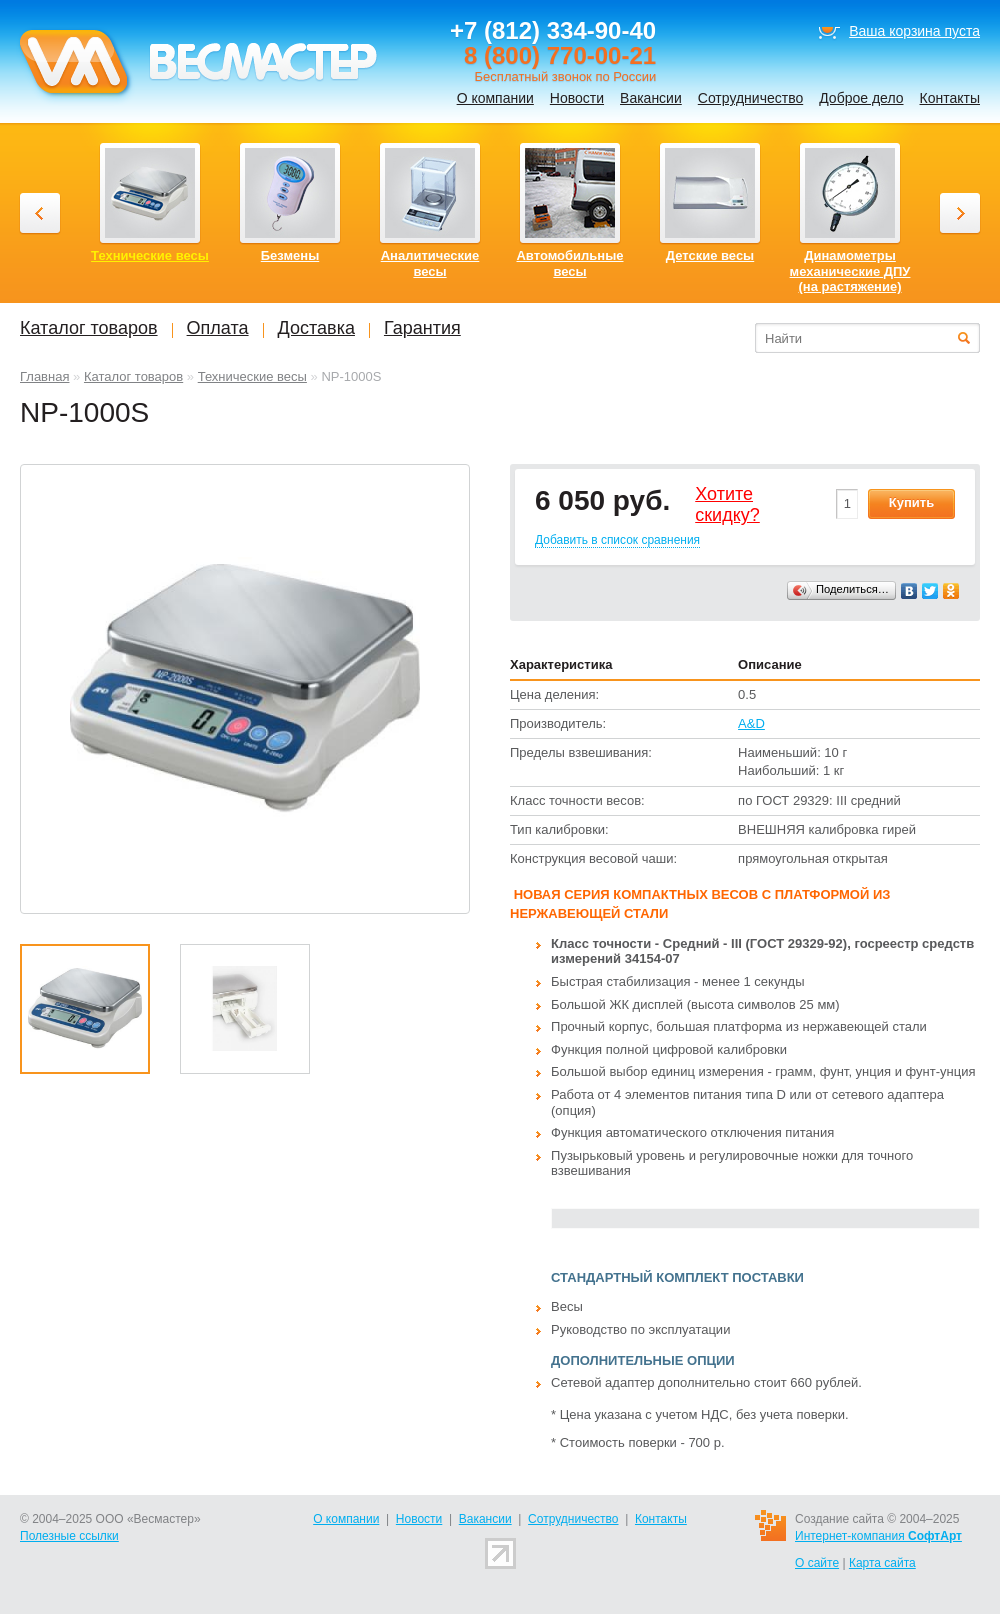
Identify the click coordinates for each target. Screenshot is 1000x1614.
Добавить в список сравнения (617, 540)
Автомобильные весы (569, 263)
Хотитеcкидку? (727, 505)
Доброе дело (861, 98)
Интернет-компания (878, 1536)
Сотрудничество (750, 98)
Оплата (218, 328)
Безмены (290, 255)
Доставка (316, 328)
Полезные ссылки (69, 1536)
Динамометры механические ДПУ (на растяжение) (850, 271)
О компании (495, 98)
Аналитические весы (430, 263)
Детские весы (710, 255)
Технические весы (252, 376)
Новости (577, 98)
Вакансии (651, 98)
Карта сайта (882, 1563)
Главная (44, 376)
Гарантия (422, 328)
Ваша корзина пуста (914, 31)
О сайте (817, 1563)
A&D (751, 723)
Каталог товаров (133, 376)
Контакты (950, 98)
